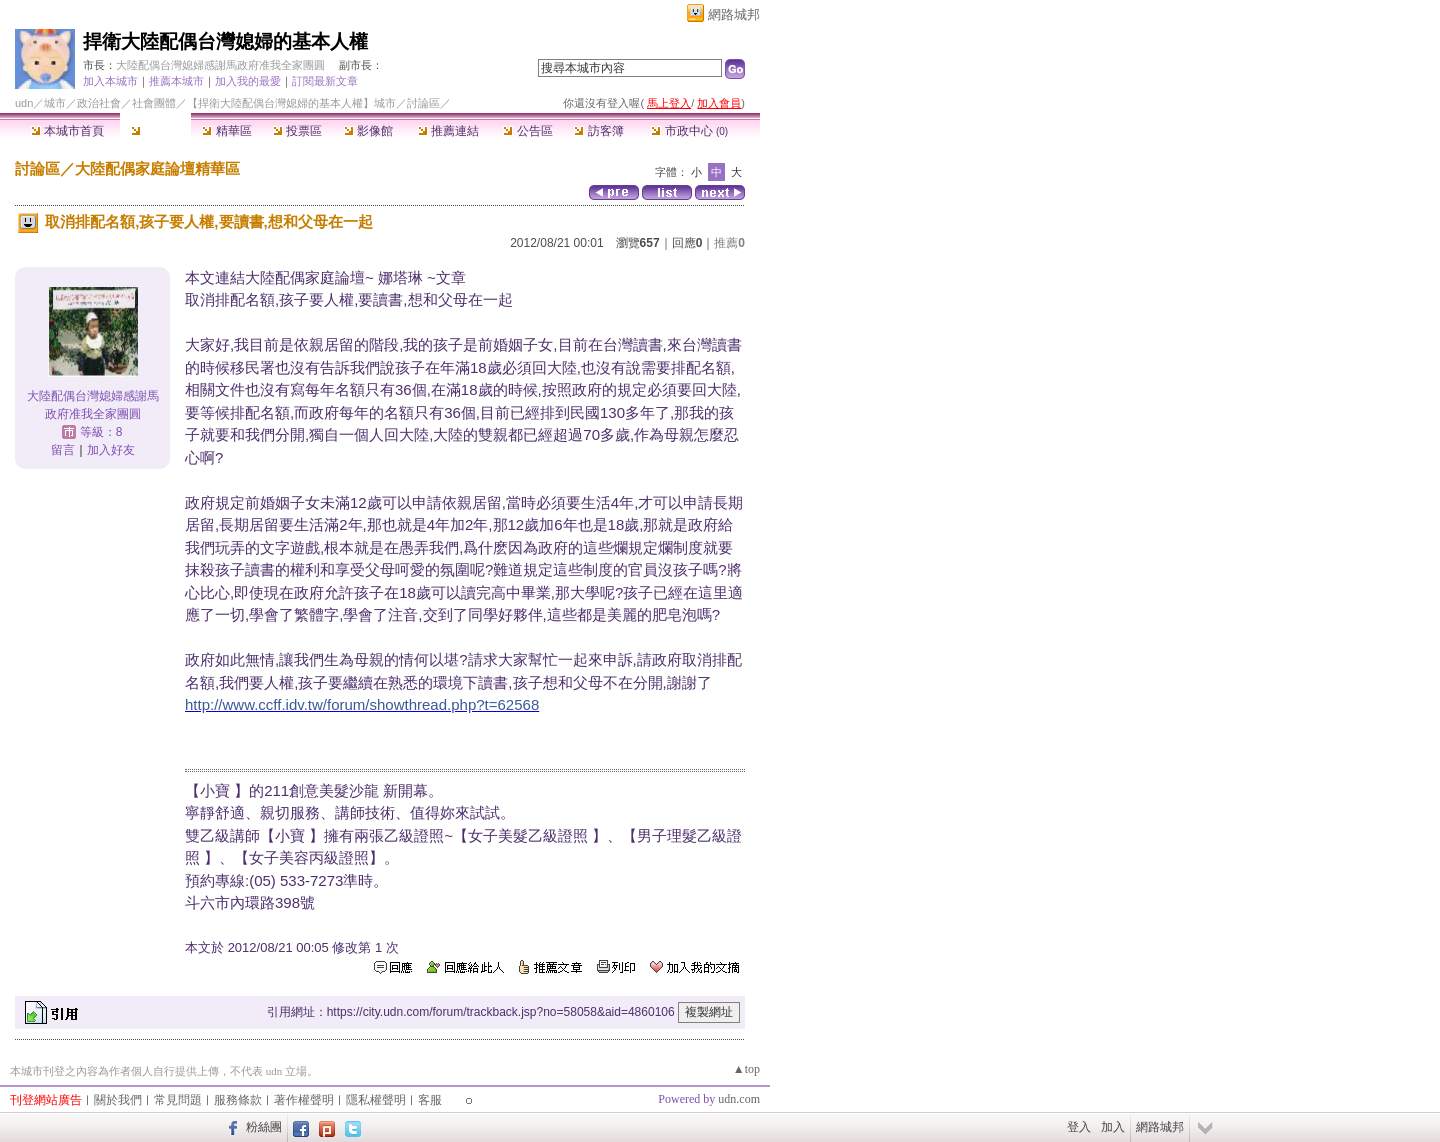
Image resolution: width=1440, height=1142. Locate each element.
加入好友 (111, 450)
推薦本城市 (176, 81)
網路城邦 (734, 14)
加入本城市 (110, 81)
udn (24, 103)
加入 (1113, 1127)
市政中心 (689, 131)
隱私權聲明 (376, 1100)
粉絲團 (264, 1127)
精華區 (226, 131)
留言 (63, 450)
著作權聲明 (304, 1100)
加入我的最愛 (248, 81)
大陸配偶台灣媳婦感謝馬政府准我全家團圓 (220, 65)
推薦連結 (448, 131)
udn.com (739, 1099)
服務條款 (238, 1100)
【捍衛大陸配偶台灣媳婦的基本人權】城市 (291, 103)
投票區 (297, 131)
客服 (430, 1100)
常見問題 (178, 1100)
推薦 (729, 243)
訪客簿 (598, 131)
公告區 (527, 131)
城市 (55, 103)
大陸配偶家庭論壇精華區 (157, 168)
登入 (1079, 1127)
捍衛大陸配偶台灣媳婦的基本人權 (225, 41)
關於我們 (118, 1100)
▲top (746, 1069)
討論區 (155, 131)
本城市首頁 (67, 131)
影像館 (368, 131)
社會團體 (154, 103)
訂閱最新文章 (325, 81)
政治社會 (99, 103)
